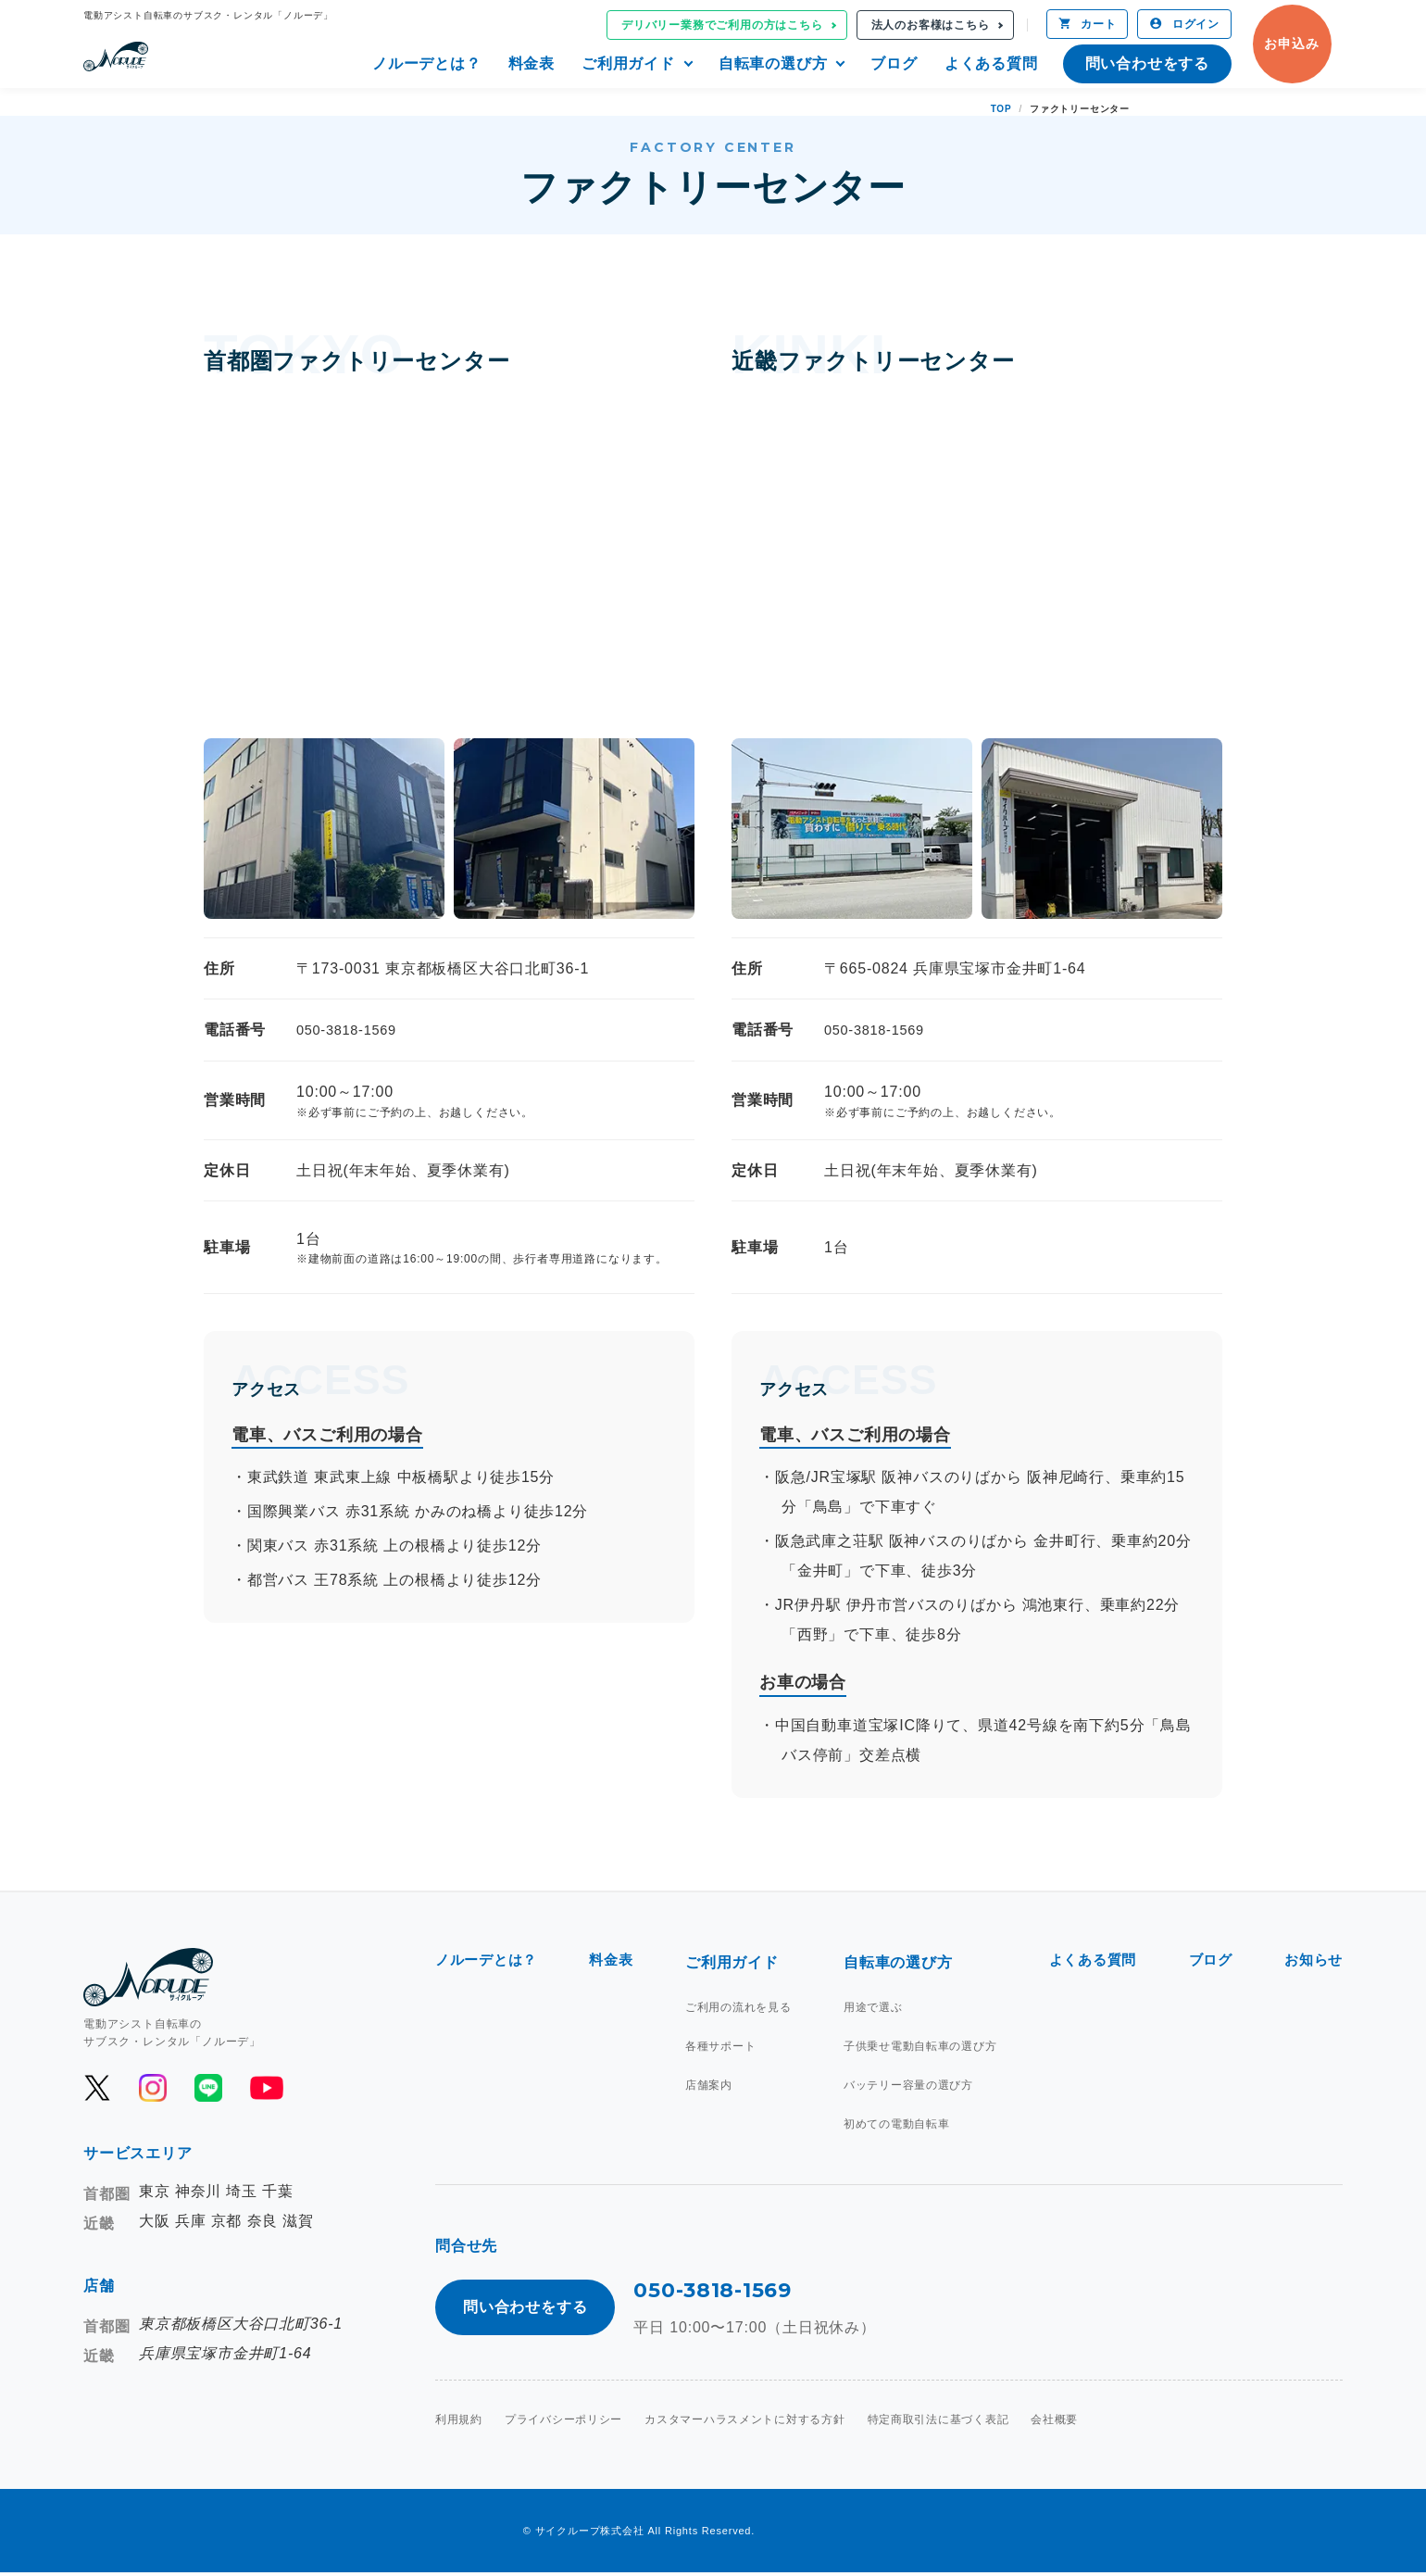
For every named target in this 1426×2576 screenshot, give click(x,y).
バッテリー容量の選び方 (907, 2085)
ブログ (893, 63)
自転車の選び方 (773, 63)
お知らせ (1312, 1962)
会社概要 (1057, 2423)
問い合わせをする (1147, 63)
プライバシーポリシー (564, 2423)
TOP (1001, 109)
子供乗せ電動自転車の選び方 (918, 2046)
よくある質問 (991, 63)
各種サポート (722, 2046)
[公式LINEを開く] (208, 2088)
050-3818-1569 (351, 1029)
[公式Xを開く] (97, 2088)
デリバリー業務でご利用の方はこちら (722, 25)
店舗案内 (710, 2085)
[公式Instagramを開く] (153, 2088)
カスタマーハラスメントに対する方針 (746, 2423)
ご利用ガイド (628, 63)
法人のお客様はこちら (930, 25)
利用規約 (458, 2423)
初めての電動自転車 (895, 2123)
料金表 (531, 63)
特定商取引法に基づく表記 (940, 2423)
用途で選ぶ (871, 2007)
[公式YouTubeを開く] (265, 2088)
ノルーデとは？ (427, 63)
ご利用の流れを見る (740, 2007)
